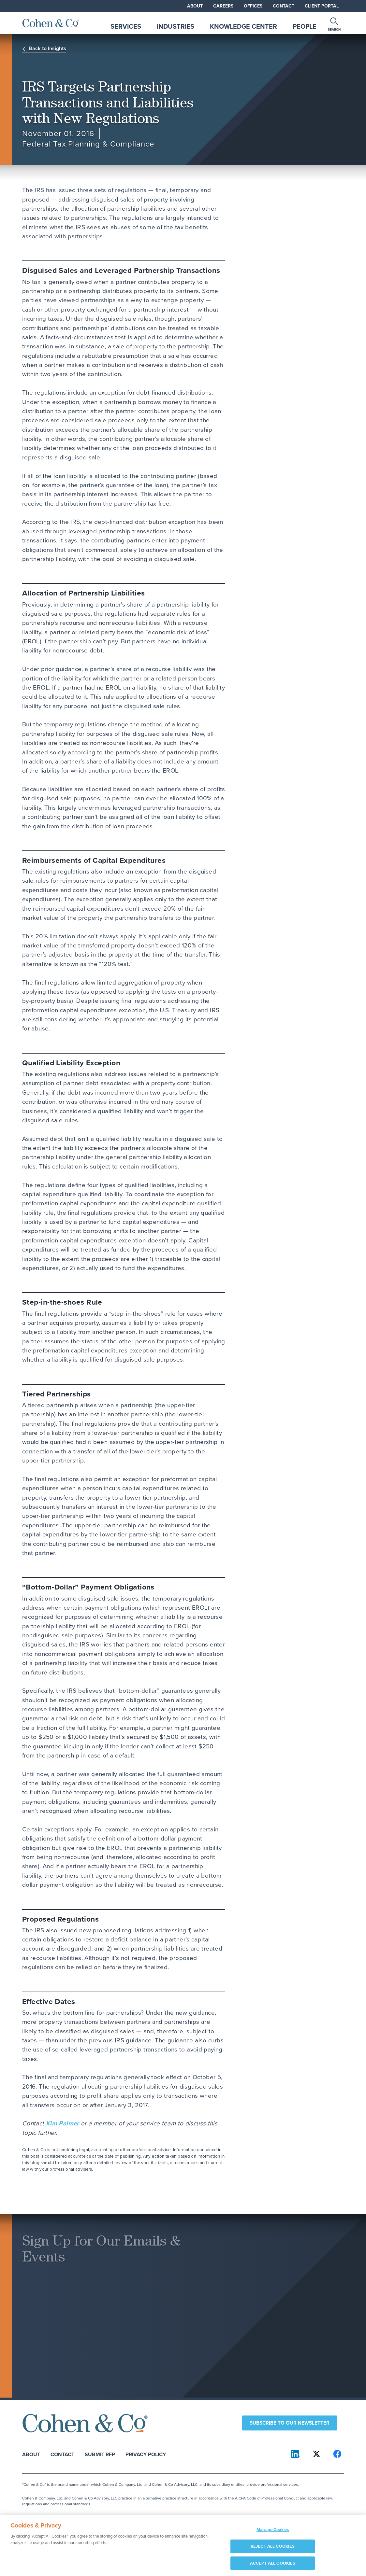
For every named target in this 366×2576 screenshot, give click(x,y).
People (304, 26)
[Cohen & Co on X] (316, 2454)
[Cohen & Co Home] (50, 23)
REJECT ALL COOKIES (273, 2549)
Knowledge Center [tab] (243, 26)
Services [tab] (125, 26)
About (195, 6)
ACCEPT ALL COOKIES (272, 2566)
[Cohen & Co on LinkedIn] (295, 2454)
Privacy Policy (145, 2454)
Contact (283, 6)
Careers (223, 6)
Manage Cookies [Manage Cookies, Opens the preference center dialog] (272, 2533)
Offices (253, 6)
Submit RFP (100, 2454)
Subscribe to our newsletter (289, 2423)
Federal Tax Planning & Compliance (88, 144)
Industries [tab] (175, 26)
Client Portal (322, 6)
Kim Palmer (62, 2123)
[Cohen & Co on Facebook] (337, 2454)
